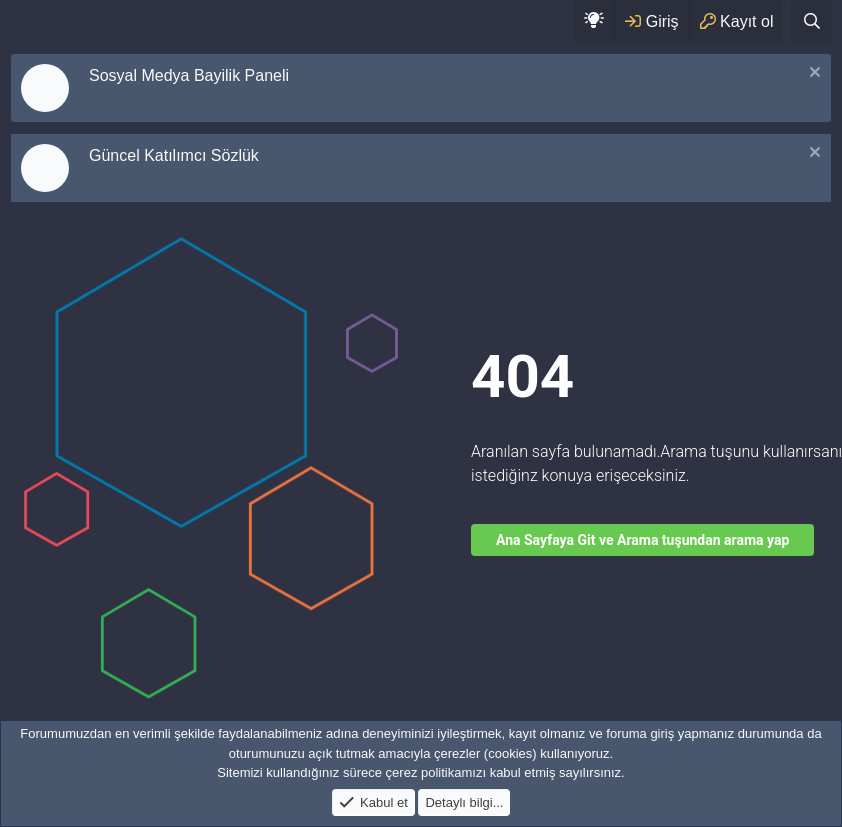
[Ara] (811, 21)
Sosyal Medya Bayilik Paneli (189, 75)
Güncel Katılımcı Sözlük (174, 155)
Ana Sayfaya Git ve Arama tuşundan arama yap (642, 540)
